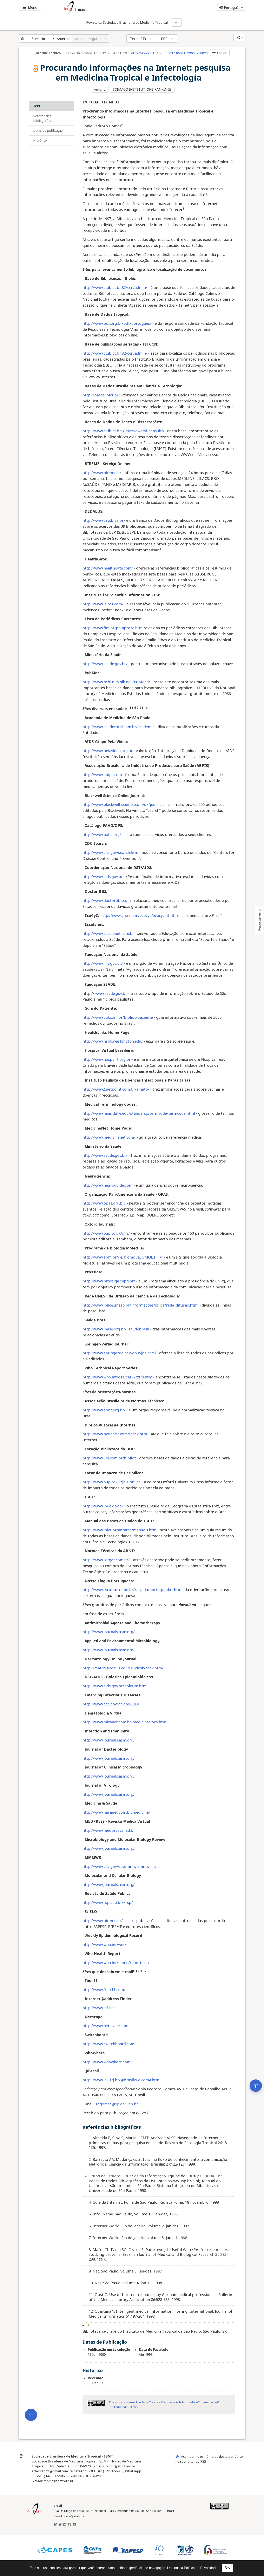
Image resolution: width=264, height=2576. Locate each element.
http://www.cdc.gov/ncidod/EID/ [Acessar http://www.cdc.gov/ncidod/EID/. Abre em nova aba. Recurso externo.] (110, 1703)
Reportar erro (259, 920)
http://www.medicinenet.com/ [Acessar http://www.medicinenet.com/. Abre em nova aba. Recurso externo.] (109, 1136)
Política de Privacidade (201, 2568)
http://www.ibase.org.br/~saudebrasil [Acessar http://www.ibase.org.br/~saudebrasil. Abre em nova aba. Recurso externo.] (115, 1328)
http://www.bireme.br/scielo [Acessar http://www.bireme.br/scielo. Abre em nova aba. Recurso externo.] (107, 1919)
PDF (164, 38)
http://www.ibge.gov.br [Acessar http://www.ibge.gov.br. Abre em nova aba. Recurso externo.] (102, 1505)
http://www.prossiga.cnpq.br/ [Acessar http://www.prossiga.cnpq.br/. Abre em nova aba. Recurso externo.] (108, 1280)
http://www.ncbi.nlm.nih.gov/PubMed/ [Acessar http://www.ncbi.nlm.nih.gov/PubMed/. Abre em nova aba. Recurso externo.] (116, 681)
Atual (79, 38)
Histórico (40, 139)
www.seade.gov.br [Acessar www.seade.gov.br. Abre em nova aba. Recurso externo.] (111, 992)
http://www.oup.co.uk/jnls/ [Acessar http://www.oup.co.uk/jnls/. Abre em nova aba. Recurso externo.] (106, 1232)
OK (227, 2567)
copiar (219, 52)
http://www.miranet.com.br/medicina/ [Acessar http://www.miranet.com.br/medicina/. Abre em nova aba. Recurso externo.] (116, 1811)
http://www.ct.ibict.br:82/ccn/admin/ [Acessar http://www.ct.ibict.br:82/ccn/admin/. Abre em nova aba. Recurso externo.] (114, 286)
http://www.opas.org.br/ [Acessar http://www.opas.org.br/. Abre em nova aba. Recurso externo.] (104, 1202)
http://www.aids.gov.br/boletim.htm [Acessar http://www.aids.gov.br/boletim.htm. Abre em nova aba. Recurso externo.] (114, 1685)
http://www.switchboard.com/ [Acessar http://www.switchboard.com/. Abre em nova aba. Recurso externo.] (109, 2043)
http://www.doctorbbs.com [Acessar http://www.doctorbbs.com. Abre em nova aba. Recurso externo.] (106, 899)
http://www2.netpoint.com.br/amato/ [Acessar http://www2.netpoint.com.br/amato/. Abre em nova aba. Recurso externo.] (115, 1088)
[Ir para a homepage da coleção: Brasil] (112, 7)
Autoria (100, 89)
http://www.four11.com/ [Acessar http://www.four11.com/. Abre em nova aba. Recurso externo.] (103, 1988)
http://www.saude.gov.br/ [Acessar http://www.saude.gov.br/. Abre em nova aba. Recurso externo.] (104, 663)
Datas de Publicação (48, 130)
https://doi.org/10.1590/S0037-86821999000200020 (169, 53)
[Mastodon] (60, 2524)
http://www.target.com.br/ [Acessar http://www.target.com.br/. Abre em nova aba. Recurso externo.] (106, 1559)
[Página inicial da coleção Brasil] (34, 2514)
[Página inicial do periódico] (23, 38)
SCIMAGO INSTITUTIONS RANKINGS (142, 89)
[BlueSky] (55, 2524)
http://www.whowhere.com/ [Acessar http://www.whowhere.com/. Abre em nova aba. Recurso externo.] (107, 2061)
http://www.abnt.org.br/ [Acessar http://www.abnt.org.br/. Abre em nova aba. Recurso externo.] (103, 1409)
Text (36, 105)
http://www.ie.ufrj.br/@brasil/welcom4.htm (120, 2079)
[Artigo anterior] (61, 38)
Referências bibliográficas (43, 117)
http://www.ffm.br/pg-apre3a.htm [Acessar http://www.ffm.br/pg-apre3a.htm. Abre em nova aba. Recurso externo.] (112, 627)
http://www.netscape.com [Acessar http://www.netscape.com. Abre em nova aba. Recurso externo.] (105, 2025)
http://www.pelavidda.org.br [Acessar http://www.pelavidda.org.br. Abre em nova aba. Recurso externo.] (107, 750)
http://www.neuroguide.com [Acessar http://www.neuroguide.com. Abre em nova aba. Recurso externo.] (107, 1184)
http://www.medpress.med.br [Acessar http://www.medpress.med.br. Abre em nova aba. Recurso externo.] (108, 1829)
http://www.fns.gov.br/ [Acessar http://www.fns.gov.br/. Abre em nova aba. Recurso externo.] (102, 962)
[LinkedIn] (64, 2524)
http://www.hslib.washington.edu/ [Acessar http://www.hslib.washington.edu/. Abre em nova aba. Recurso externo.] (112, 1040)
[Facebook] (69, 2524)
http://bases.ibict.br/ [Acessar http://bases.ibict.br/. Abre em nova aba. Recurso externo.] (101, 394)
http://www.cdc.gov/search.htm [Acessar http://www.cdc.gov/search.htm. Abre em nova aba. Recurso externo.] (110, 851)
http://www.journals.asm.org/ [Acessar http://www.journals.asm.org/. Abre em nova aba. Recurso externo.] (108, 1631)
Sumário (38, 38)
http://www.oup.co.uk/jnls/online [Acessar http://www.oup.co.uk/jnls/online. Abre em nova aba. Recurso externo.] (111, 1481)
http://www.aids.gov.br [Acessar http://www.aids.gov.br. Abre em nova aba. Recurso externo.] (102, 875)
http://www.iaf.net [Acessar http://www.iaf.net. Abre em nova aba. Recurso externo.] (98, 2007)
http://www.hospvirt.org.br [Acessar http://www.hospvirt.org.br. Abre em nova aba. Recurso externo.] (106, 1058)
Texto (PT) (138, 38)
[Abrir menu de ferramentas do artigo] (31, 2380)
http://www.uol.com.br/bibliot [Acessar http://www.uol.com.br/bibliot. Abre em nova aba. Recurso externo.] (109, 1457)
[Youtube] (74, 2524)
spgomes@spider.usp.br (116, 2103)
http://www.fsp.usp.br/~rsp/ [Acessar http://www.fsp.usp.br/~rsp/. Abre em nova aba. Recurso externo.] (107, 1901)
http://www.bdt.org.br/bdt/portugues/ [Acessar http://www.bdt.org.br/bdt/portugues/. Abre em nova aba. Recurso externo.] (116, 322)
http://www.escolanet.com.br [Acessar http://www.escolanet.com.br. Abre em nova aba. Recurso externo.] (108, 932)
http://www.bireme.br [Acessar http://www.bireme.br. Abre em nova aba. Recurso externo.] (101, 471)
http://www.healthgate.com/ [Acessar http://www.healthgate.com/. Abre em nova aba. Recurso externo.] (107, 567)
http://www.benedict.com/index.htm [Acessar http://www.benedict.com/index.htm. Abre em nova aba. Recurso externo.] (114, 1433)
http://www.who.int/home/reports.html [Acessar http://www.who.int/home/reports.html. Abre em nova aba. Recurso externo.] (117, 1962)
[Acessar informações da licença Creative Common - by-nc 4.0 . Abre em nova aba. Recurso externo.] (96, 2402)
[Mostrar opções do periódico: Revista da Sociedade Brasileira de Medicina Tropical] (176, 22)
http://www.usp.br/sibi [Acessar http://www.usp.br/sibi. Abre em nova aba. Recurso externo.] (102, 519)
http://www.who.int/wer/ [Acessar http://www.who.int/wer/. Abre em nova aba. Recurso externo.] (104, 1943)
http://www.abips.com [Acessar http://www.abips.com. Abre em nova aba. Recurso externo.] (102, 773)
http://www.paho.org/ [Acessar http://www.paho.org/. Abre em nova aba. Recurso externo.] (101, 833)
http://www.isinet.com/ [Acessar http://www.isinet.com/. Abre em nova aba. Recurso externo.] (102, 603)
